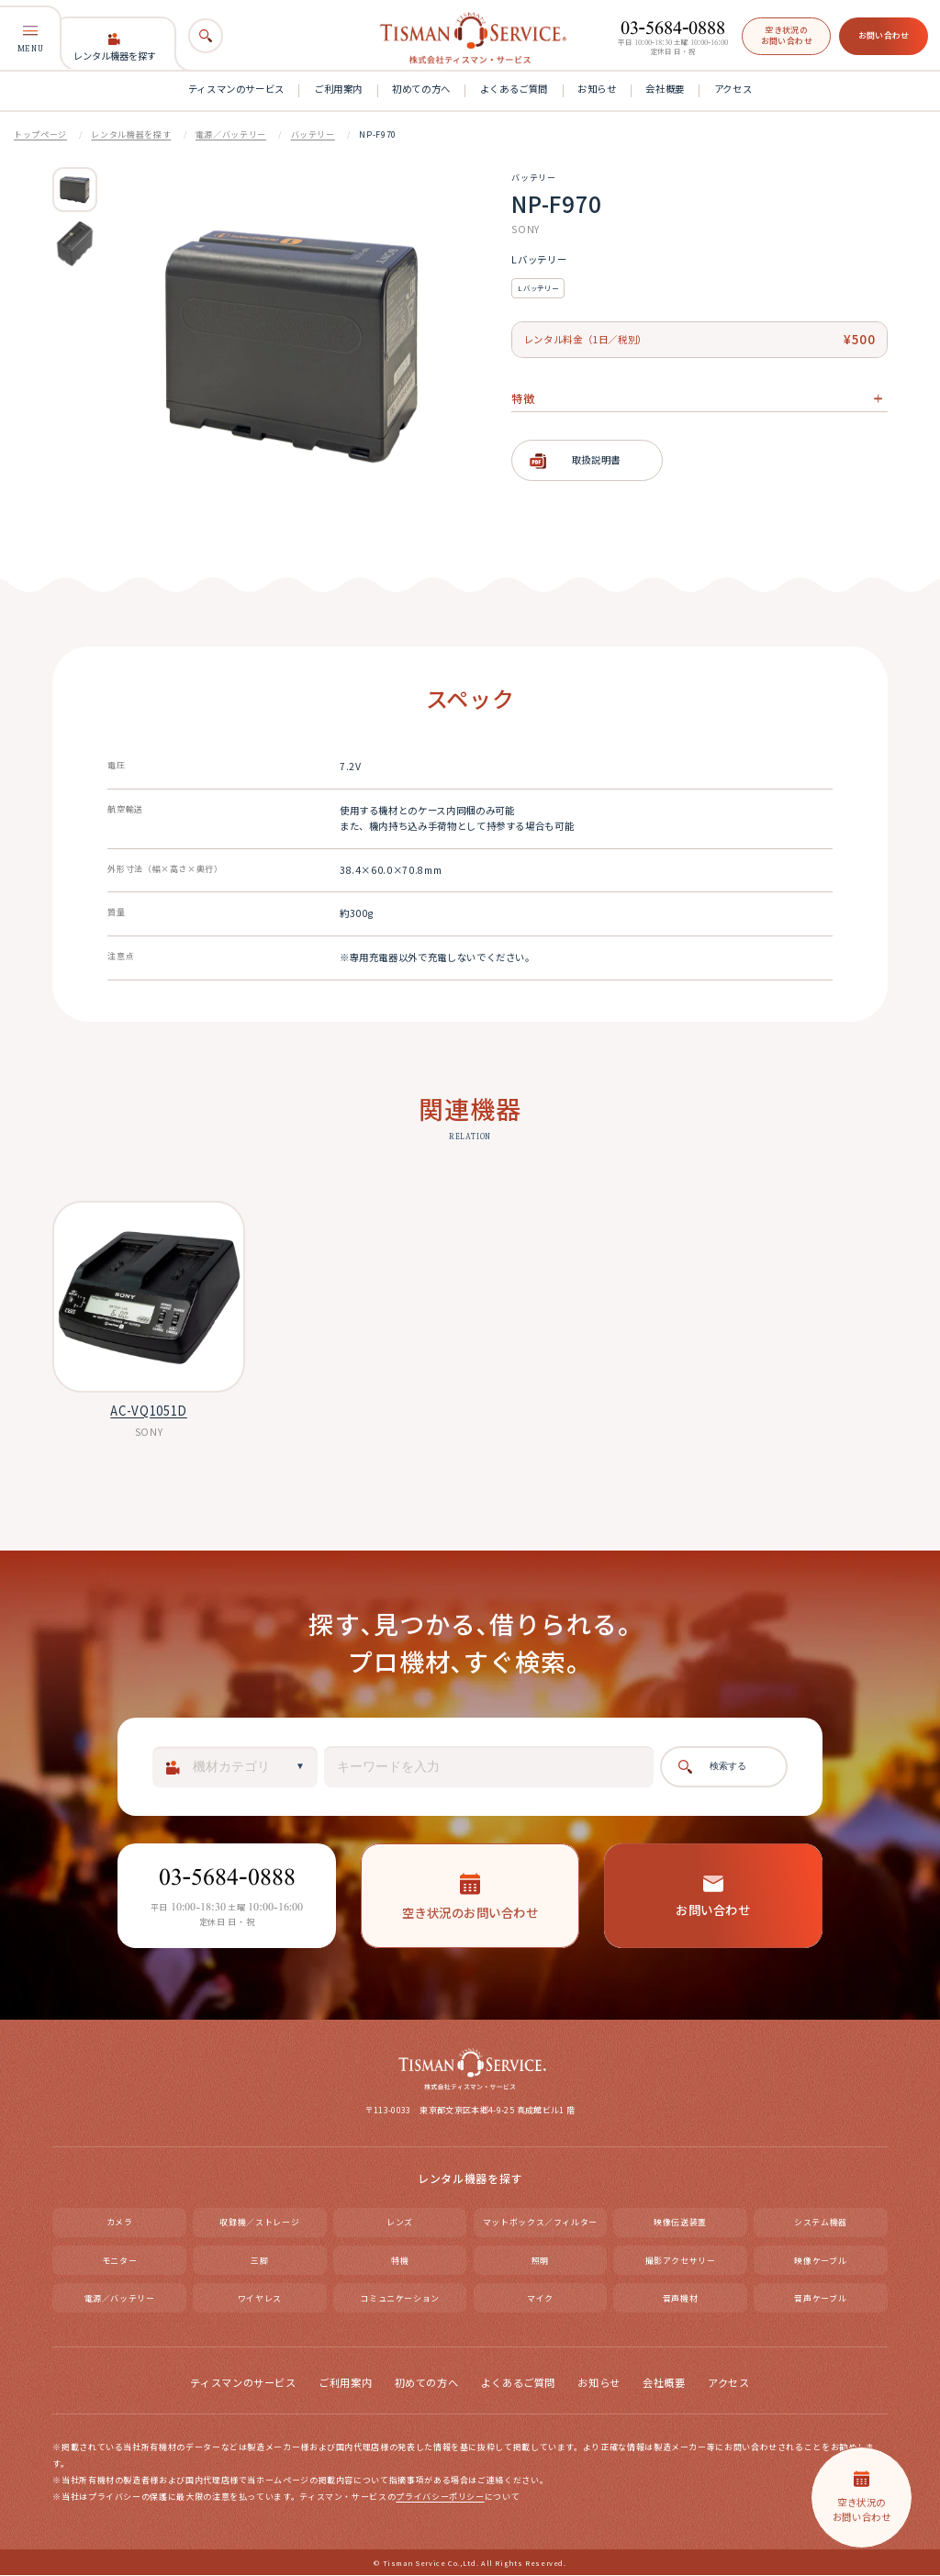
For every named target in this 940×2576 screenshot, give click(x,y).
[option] (74, 189)
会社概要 (665, 88)
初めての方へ (421, 88)
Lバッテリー (538, 288)
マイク (540, 2298)
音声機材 (681, 2298)
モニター (120, 2261)
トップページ (40, 134)
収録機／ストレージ (259, 2223)
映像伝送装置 (680, 2223)
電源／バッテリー (231, 134)
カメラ (119, 2223)
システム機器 (820, 2223)
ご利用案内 (338, 88)
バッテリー (313, 134)
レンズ (399, 2223)
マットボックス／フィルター (540, 2223)
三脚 (259, 2261)
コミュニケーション (400, 2298)
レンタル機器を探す (114, 47)
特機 (399, 2261)
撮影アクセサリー (680, 2261)
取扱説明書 (596, 459)
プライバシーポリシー (440, 2497)
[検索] (205, 35)
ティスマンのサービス (236, 88)
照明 (540, 2261)
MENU (30, 38)
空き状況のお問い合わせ (786, 35)
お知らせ (597, 88)
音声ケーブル (820, 2298)
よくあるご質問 (514, 88)
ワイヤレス (260, 2298)
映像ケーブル (820, 2261)
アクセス (733, 88)
